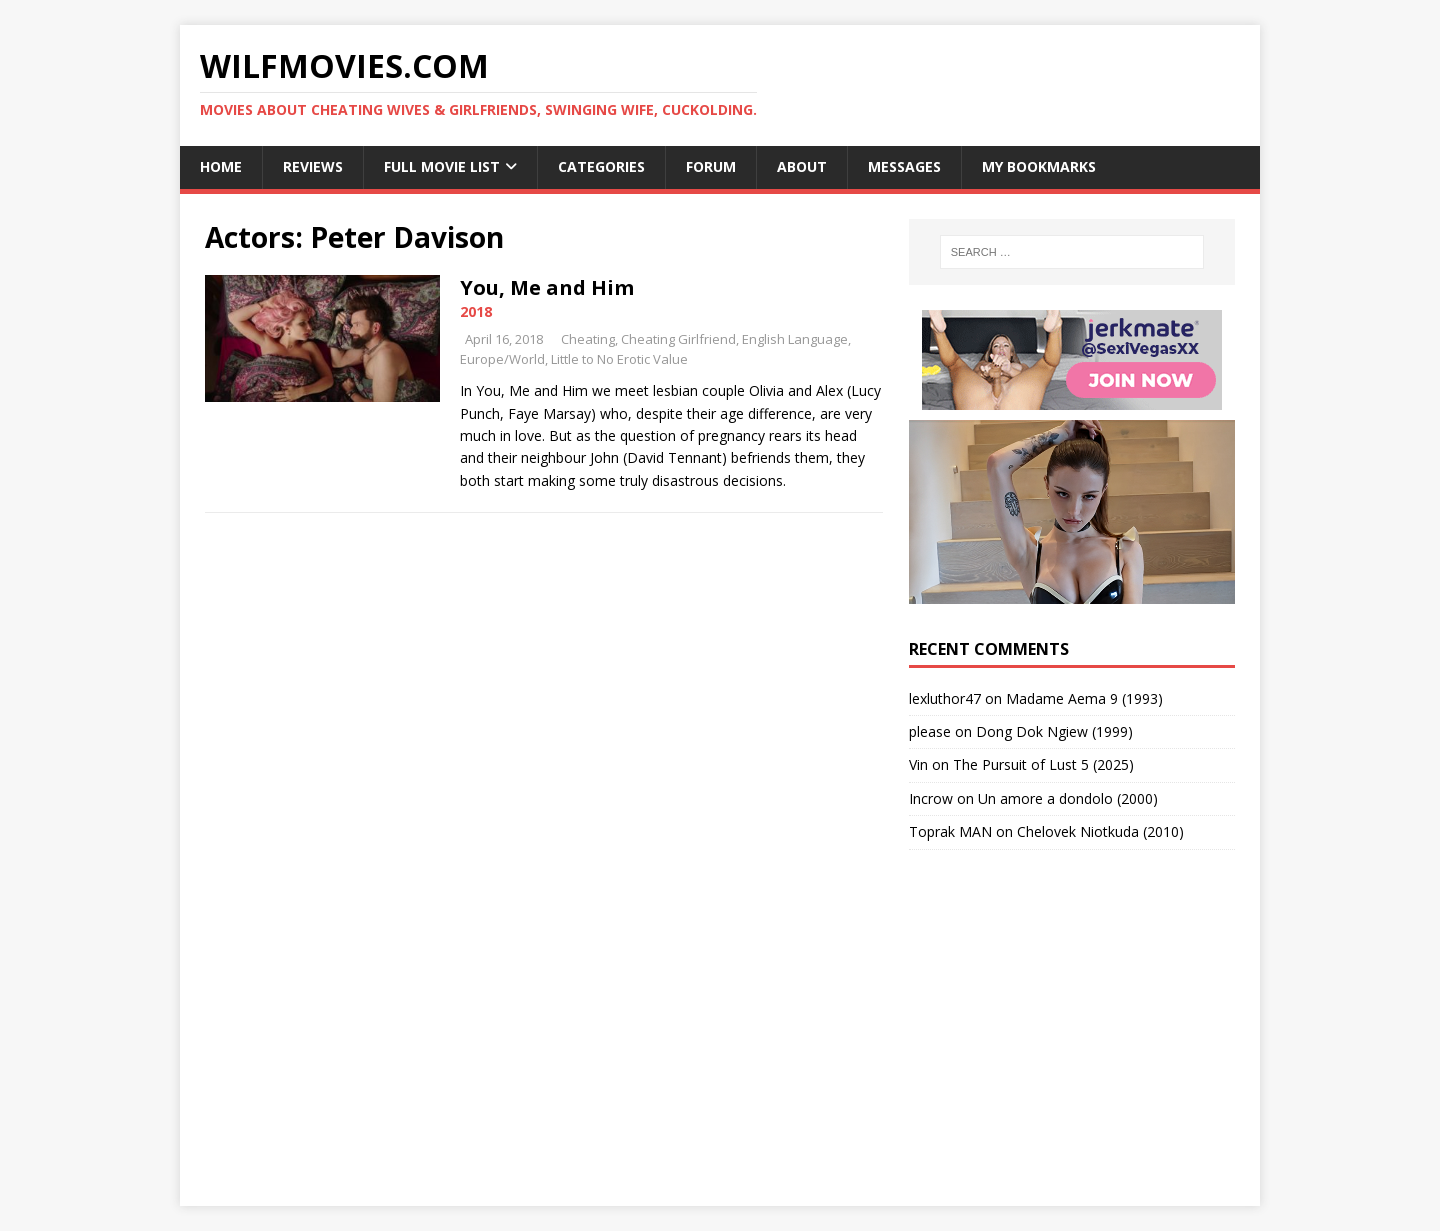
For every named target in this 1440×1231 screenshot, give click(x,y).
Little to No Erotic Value (619, 359)
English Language (795, 339)
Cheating (588, 339)
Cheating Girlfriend (678, 339)
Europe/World (502, 359)
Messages (904, 166)
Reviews (313, 166)
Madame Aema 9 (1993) (1084, 698)
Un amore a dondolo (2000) (1068, 798)
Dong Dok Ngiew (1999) (1054, 731)
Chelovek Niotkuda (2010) (1100, 831)
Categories (601, 166)
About (802, 166)
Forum (711, 166)
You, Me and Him (547, 287)
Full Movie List (442, 166)
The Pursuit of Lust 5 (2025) (1043, 764)
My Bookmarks (1039, 166)
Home (221, 166)
